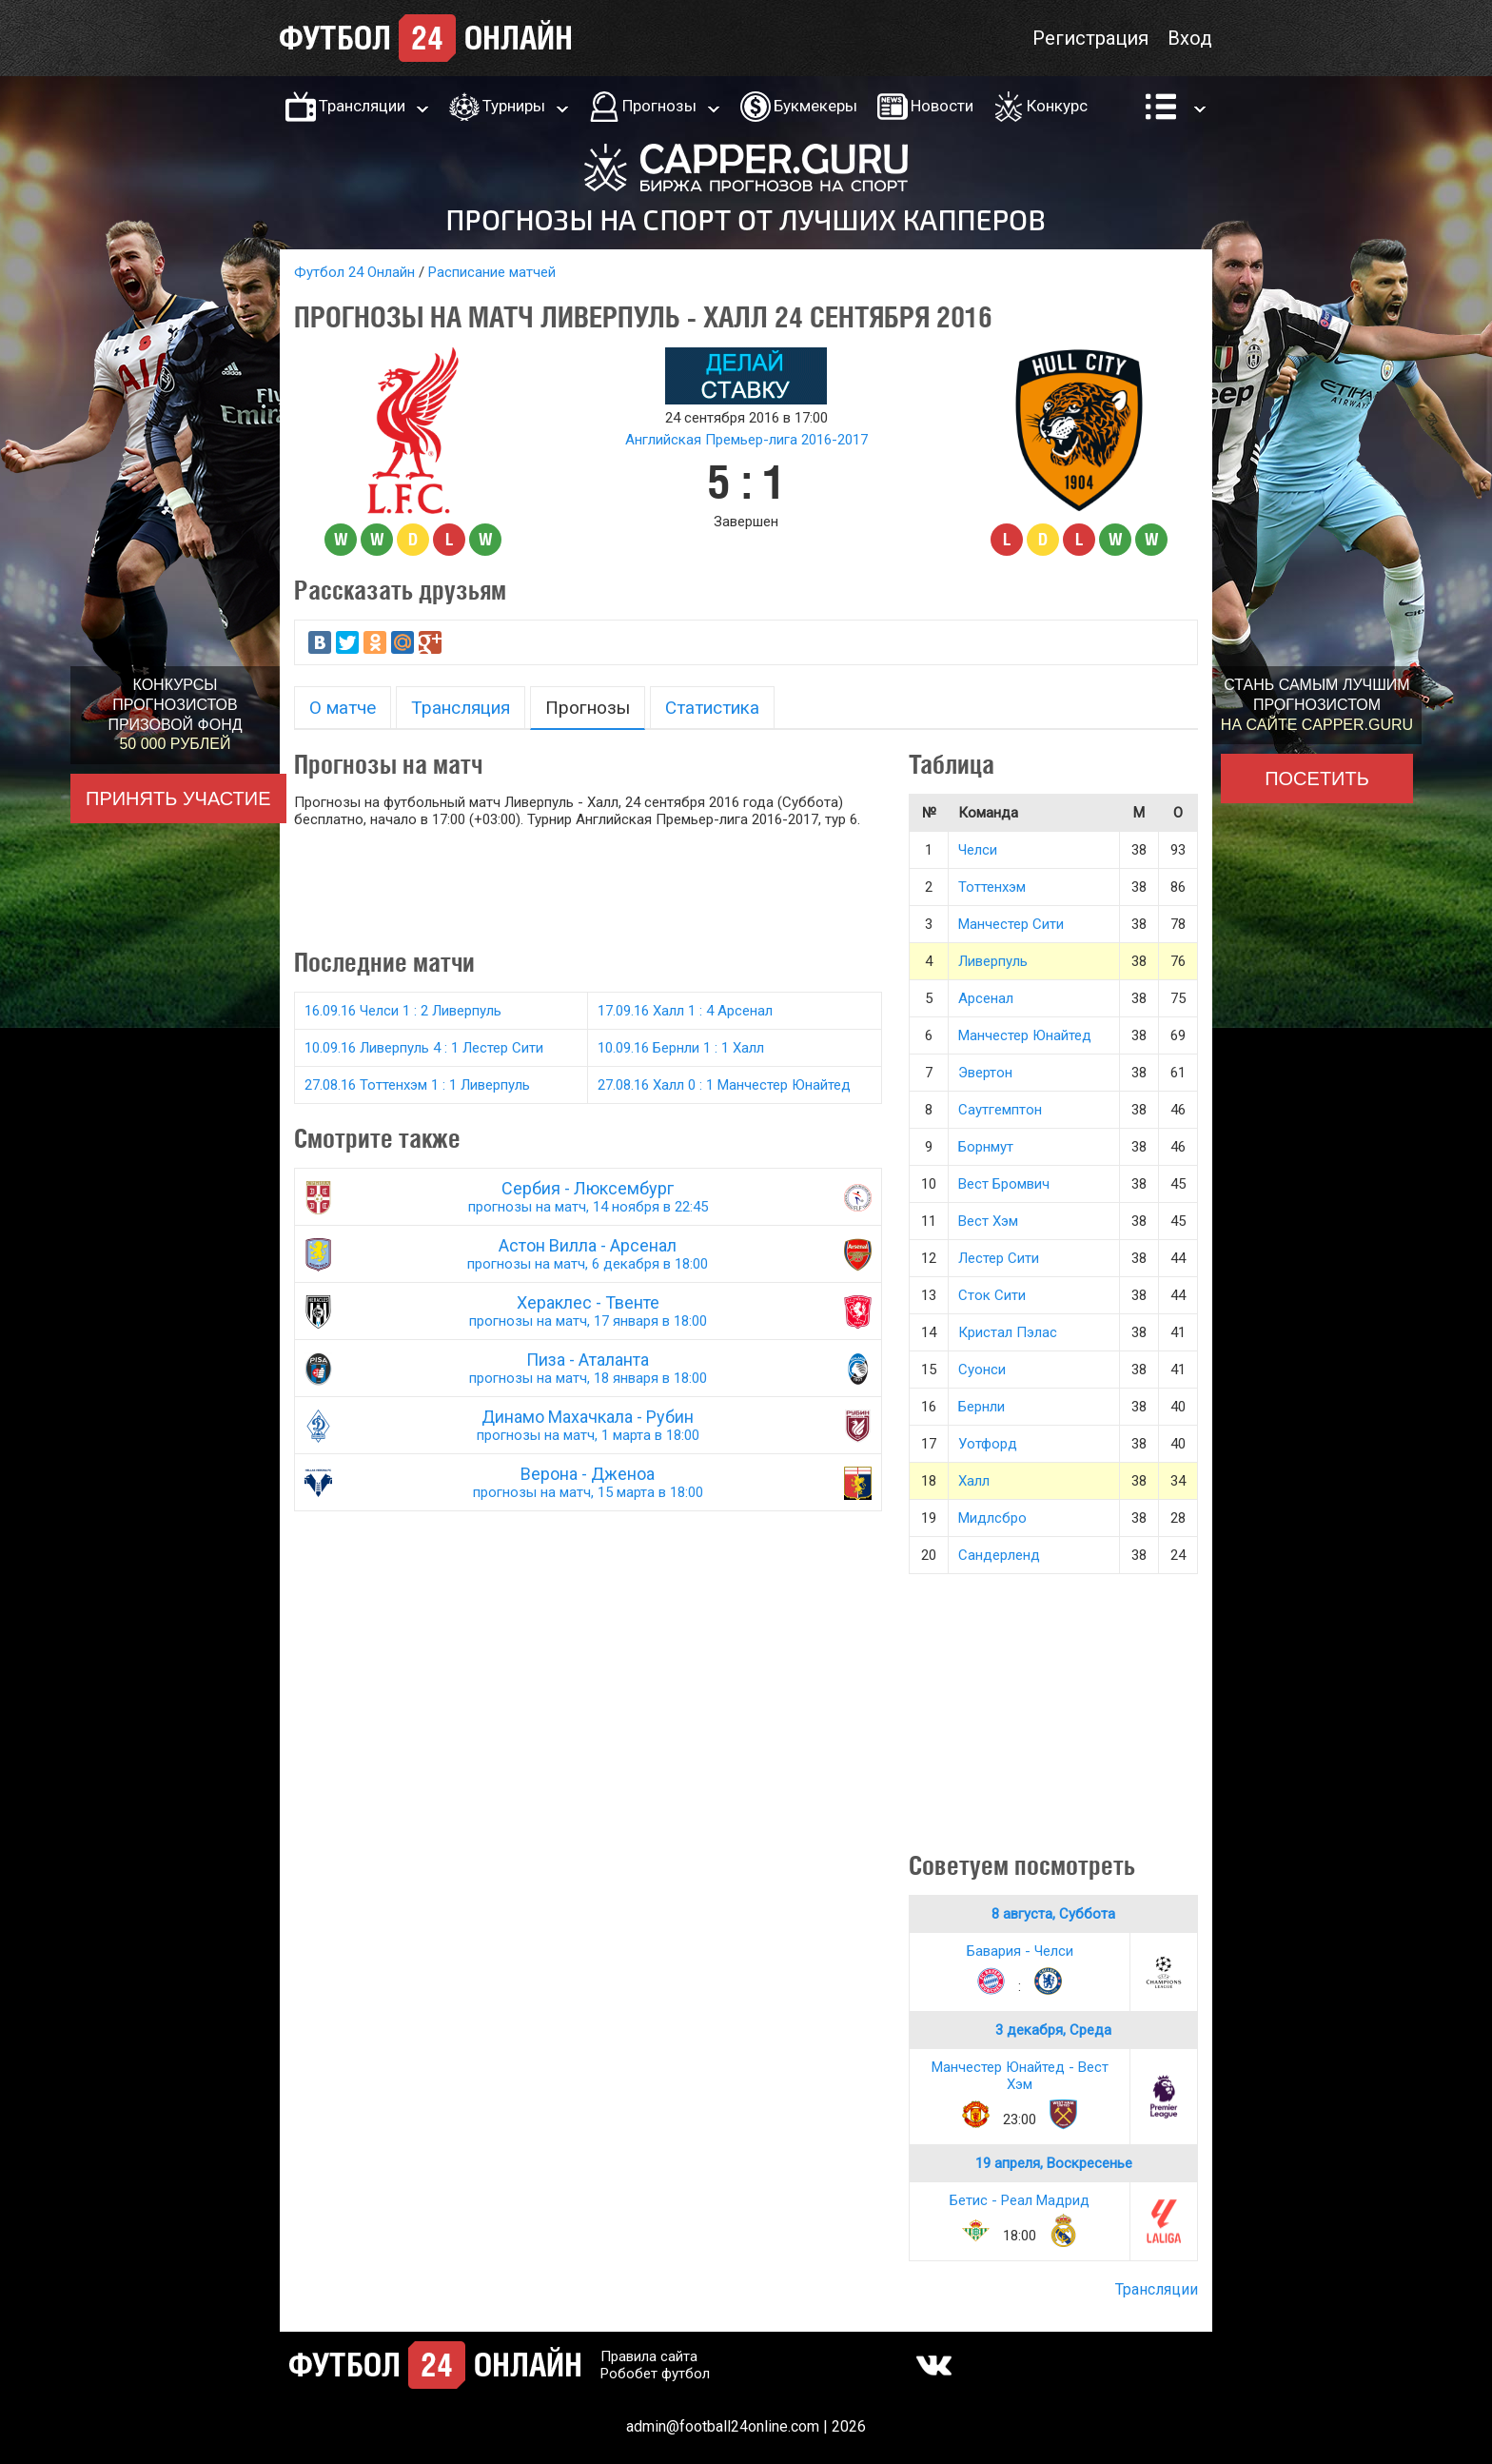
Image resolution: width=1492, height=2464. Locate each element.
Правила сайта (648, 2356)
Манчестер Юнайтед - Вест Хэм (1020, 2076)
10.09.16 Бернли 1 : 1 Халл (681, 1047)
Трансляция (460, 708)
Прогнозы (659, 105)
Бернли (981, 1406)
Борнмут (985, 1146)
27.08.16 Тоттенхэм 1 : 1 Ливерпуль (417, 1085)
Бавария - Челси (1020, 1951)
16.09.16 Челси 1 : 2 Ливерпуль (402, 1010)
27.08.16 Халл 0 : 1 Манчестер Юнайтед (724, 1085)
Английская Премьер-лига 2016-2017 (746, 439)
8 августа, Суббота (1053, 1913)
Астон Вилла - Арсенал (588, 1253)
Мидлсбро (992, 1518)
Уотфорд (987, 1443)
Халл (974, 1480)
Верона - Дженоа (588, 1482)
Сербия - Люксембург (588, 1196)
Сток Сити (992, 1295)
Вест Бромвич (1004, 1184)
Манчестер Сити (1011, 924)
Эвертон (985, 1072)
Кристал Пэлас (1007, 1332)
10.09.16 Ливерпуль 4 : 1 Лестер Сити (423, 1047)
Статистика (712, 708)
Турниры (513, 105)
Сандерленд (999, 1555)
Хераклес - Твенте (588, 1311)
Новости (942, 105)
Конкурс (1057, 105)
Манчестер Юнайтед (1024, 1035)
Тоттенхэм (992, 887)
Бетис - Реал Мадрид (1020, 2200)
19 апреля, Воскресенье (1053, 2163)
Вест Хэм (988, 1221)
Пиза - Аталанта (588, 1368)
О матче (342, 708)
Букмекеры (815, 105)
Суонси (982, 1369)
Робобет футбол (655, 2373)
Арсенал (985, 998)
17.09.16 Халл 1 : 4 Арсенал (685, 1010)
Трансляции (362, 105)
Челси (977, 849)
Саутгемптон (1000, 1109)
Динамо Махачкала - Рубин (588, 1425)
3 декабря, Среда (1053, 2030)
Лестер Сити (998, 1258)
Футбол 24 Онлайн (354, 272)
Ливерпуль (993, 961)
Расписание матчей (492, 272)
